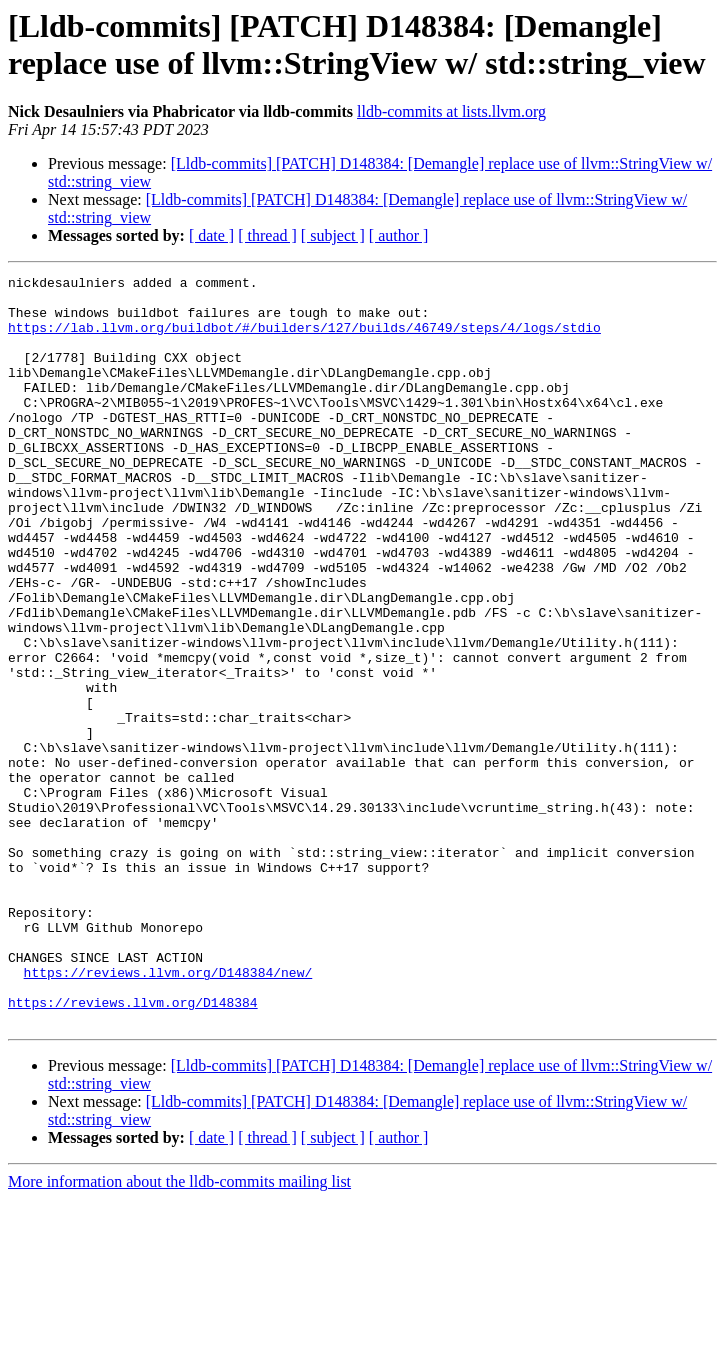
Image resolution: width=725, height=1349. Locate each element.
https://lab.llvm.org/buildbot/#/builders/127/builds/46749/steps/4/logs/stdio (304, 339)
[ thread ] (267, 235)
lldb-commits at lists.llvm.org (451, 111)
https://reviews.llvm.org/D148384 (133, 1149)
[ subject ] (333, 235)
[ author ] (399, 235)
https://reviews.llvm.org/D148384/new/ (168, 1113)
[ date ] (211, 235)
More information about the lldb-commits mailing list (179, 1331)
